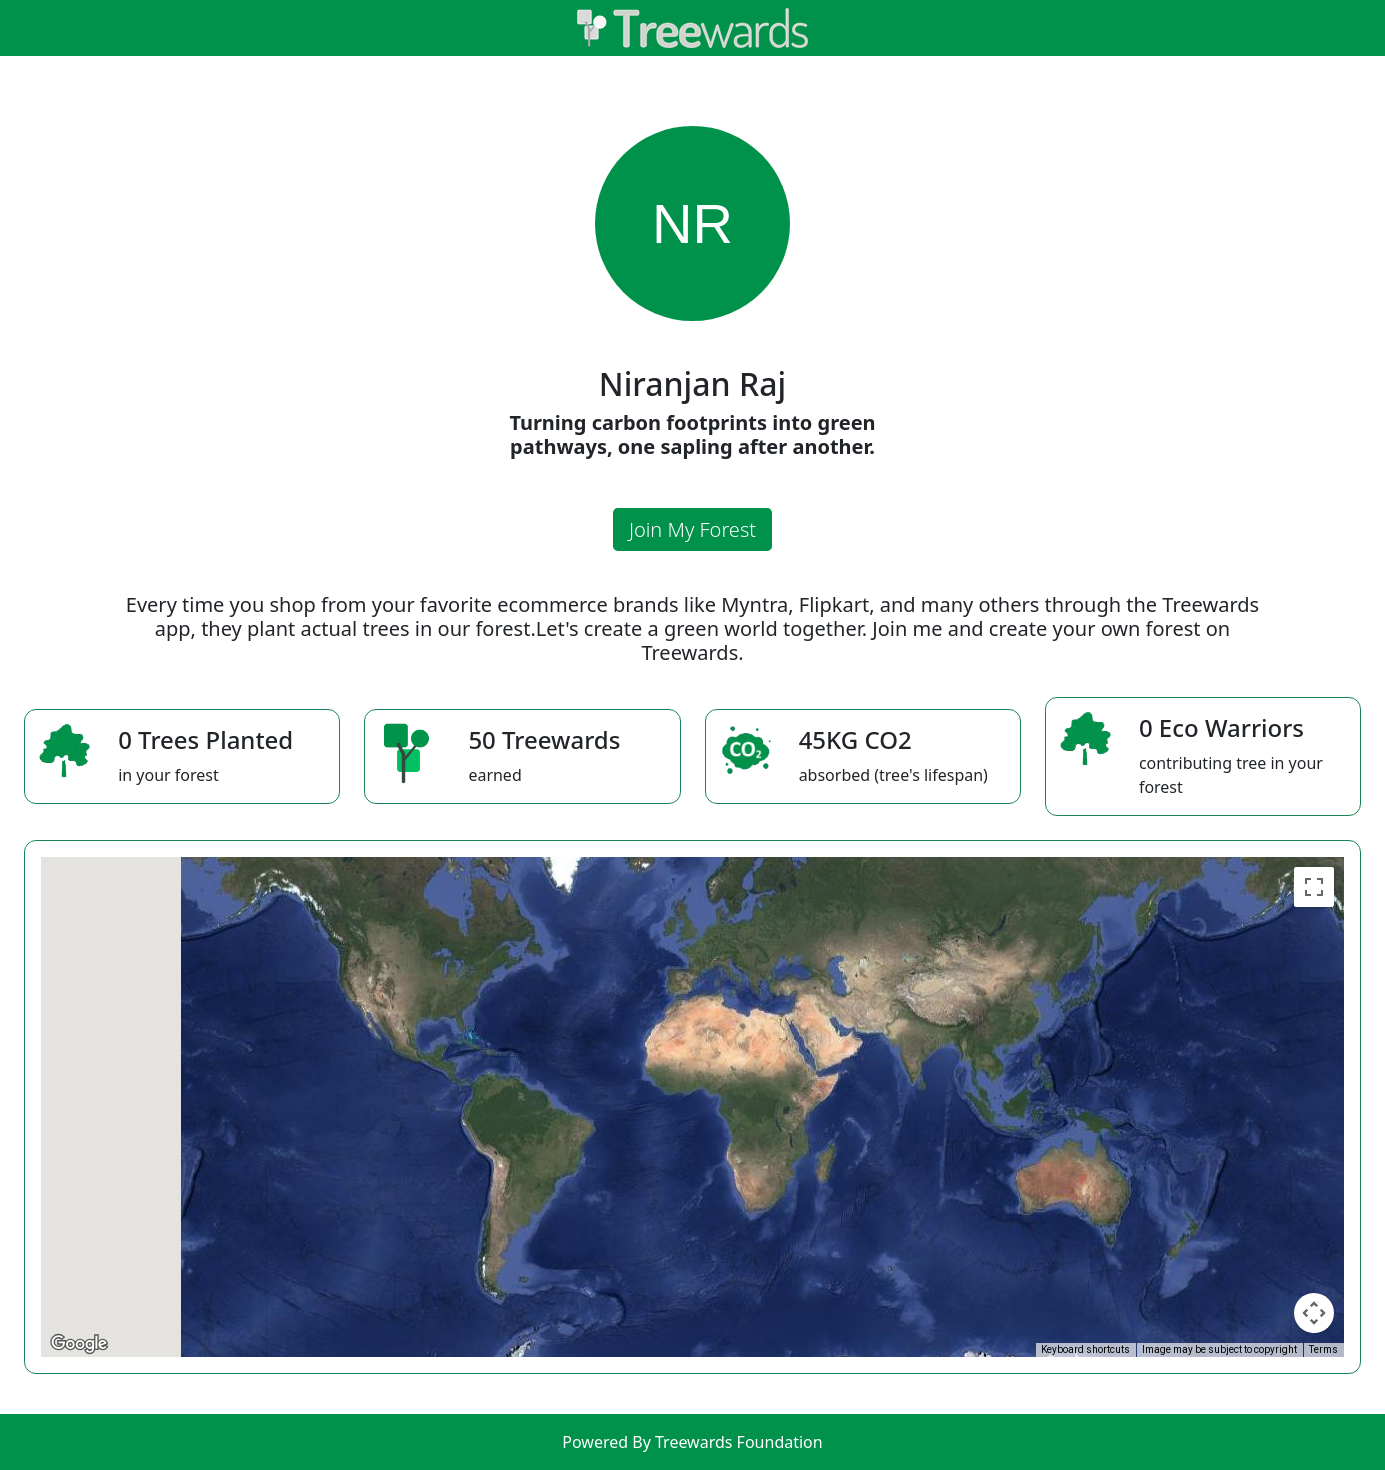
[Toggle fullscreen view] (1314, 887)
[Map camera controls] (1314, 1313)
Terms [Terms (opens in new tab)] (1323, 1349)
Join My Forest (692, 529)
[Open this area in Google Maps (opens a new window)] (79, 1344)
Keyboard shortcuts (1085, 1349)
